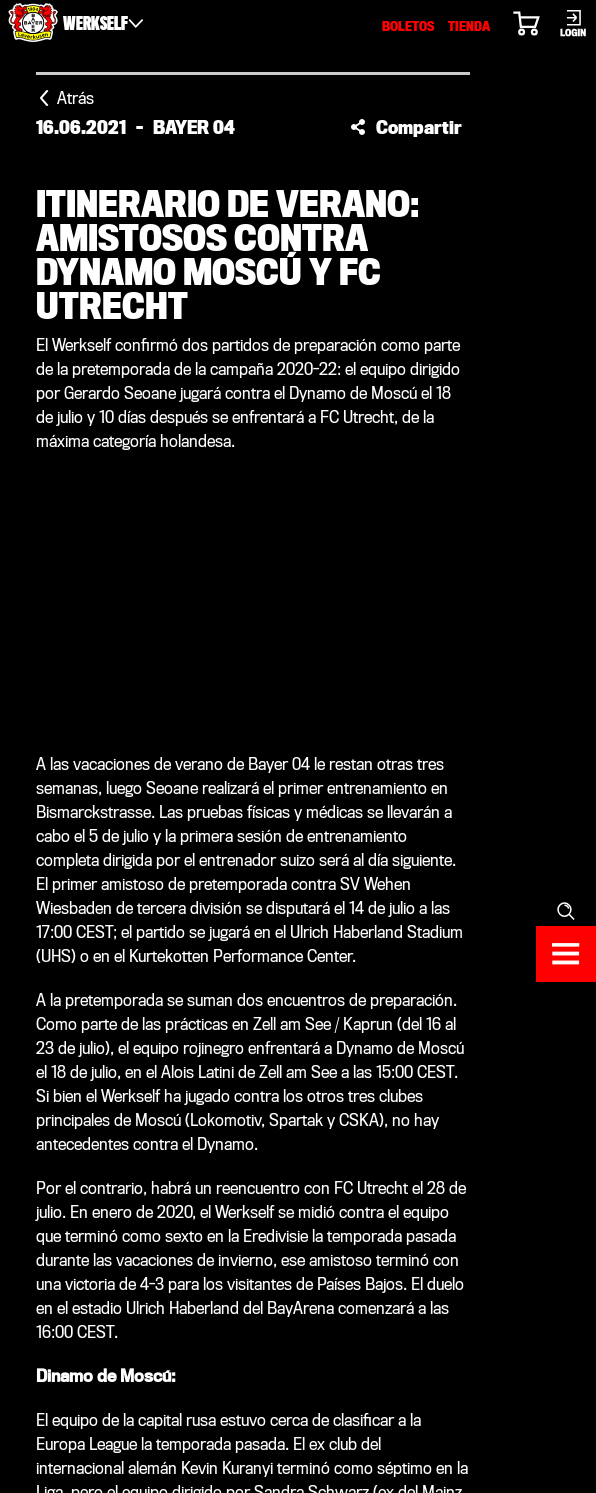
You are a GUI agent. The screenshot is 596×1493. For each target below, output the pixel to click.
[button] (406, 127)
